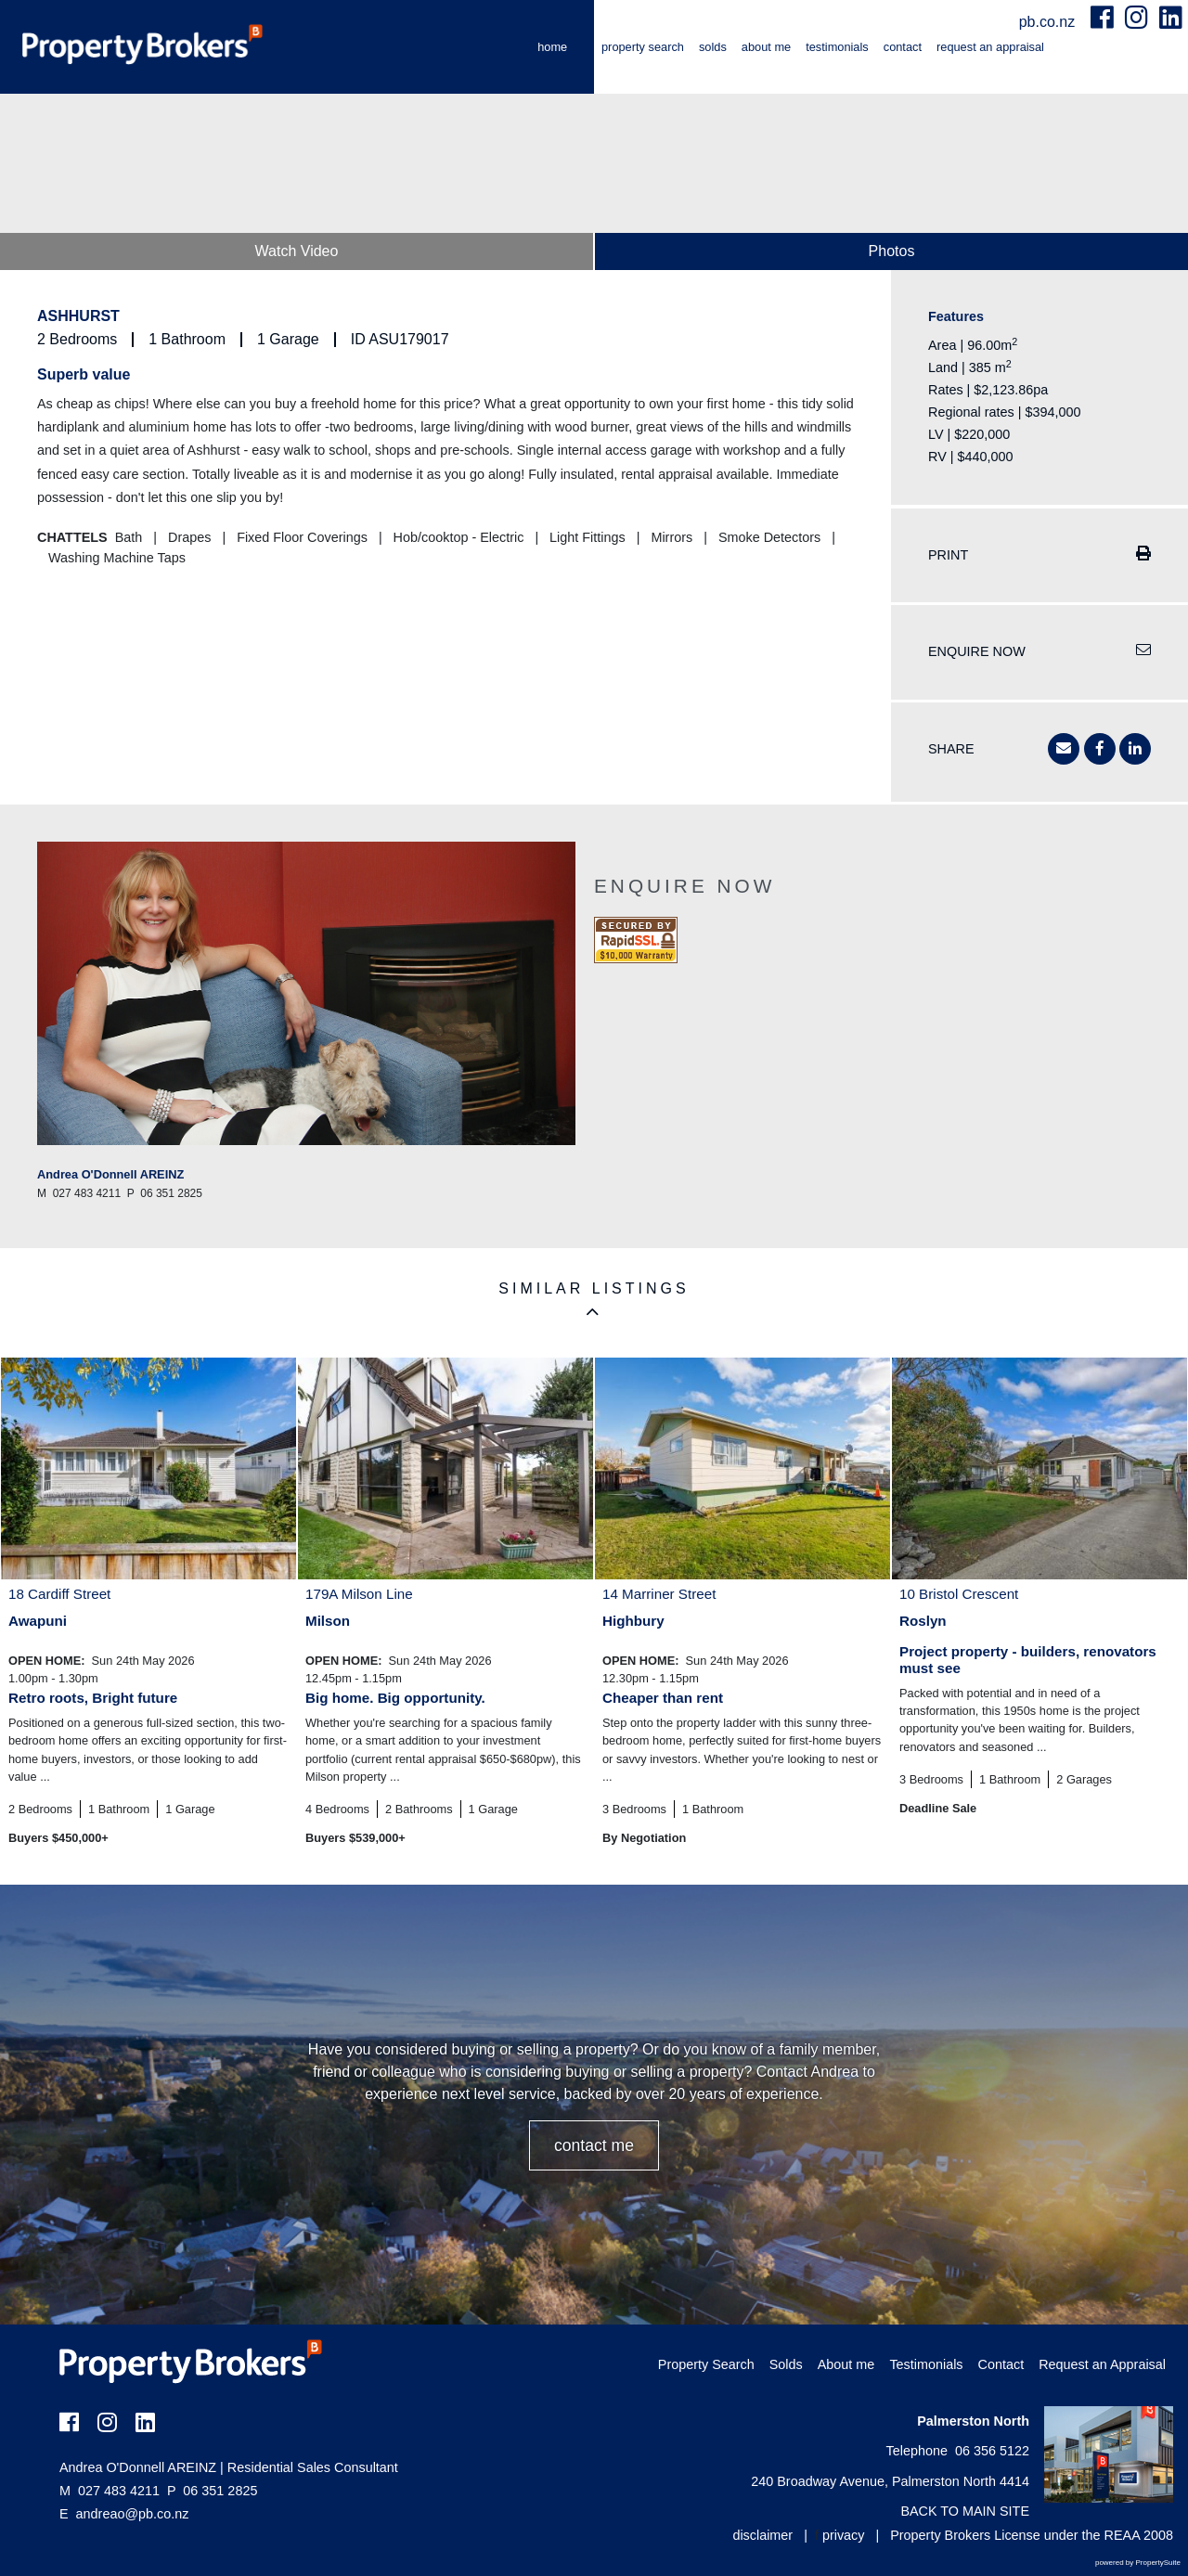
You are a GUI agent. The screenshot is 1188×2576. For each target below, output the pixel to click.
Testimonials (837, 47)
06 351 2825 (212, 2490)
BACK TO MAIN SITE (964, 2511)
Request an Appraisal (990, 47)
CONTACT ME (594, 2145)
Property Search (642, 47)
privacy (843, 2535)
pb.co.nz (1049, 22)
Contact (903, 47)
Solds (713, 47)
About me (766, 47)
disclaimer (762, 2535)
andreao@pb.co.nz (132, 2513)
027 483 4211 (109, 2490)
